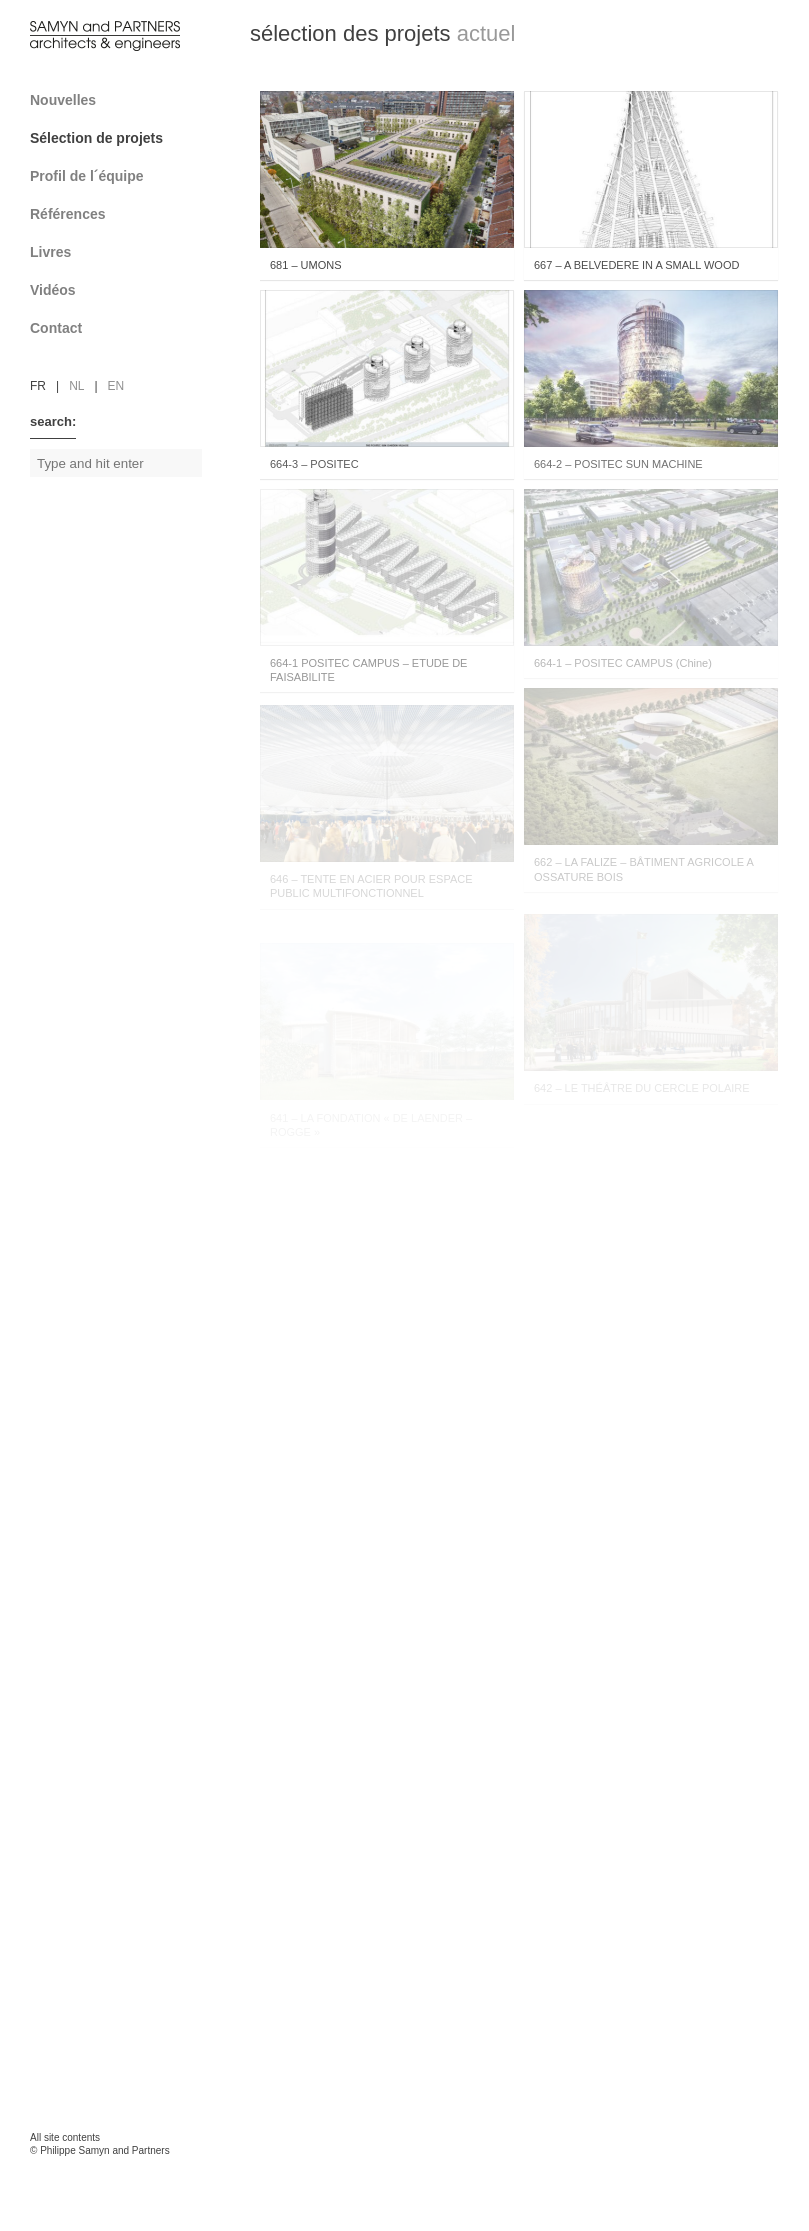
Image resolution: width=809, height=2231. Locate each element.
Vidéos (53, 290)
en (116, 386)
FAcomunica (116, 2171)
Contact (122, 328)
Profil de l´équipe (122, 176)
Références (122, 214)
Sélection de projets (122, 138)
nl (76, 386)
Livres (122, 252)
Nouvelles (63, 100)
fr (38, 386)
